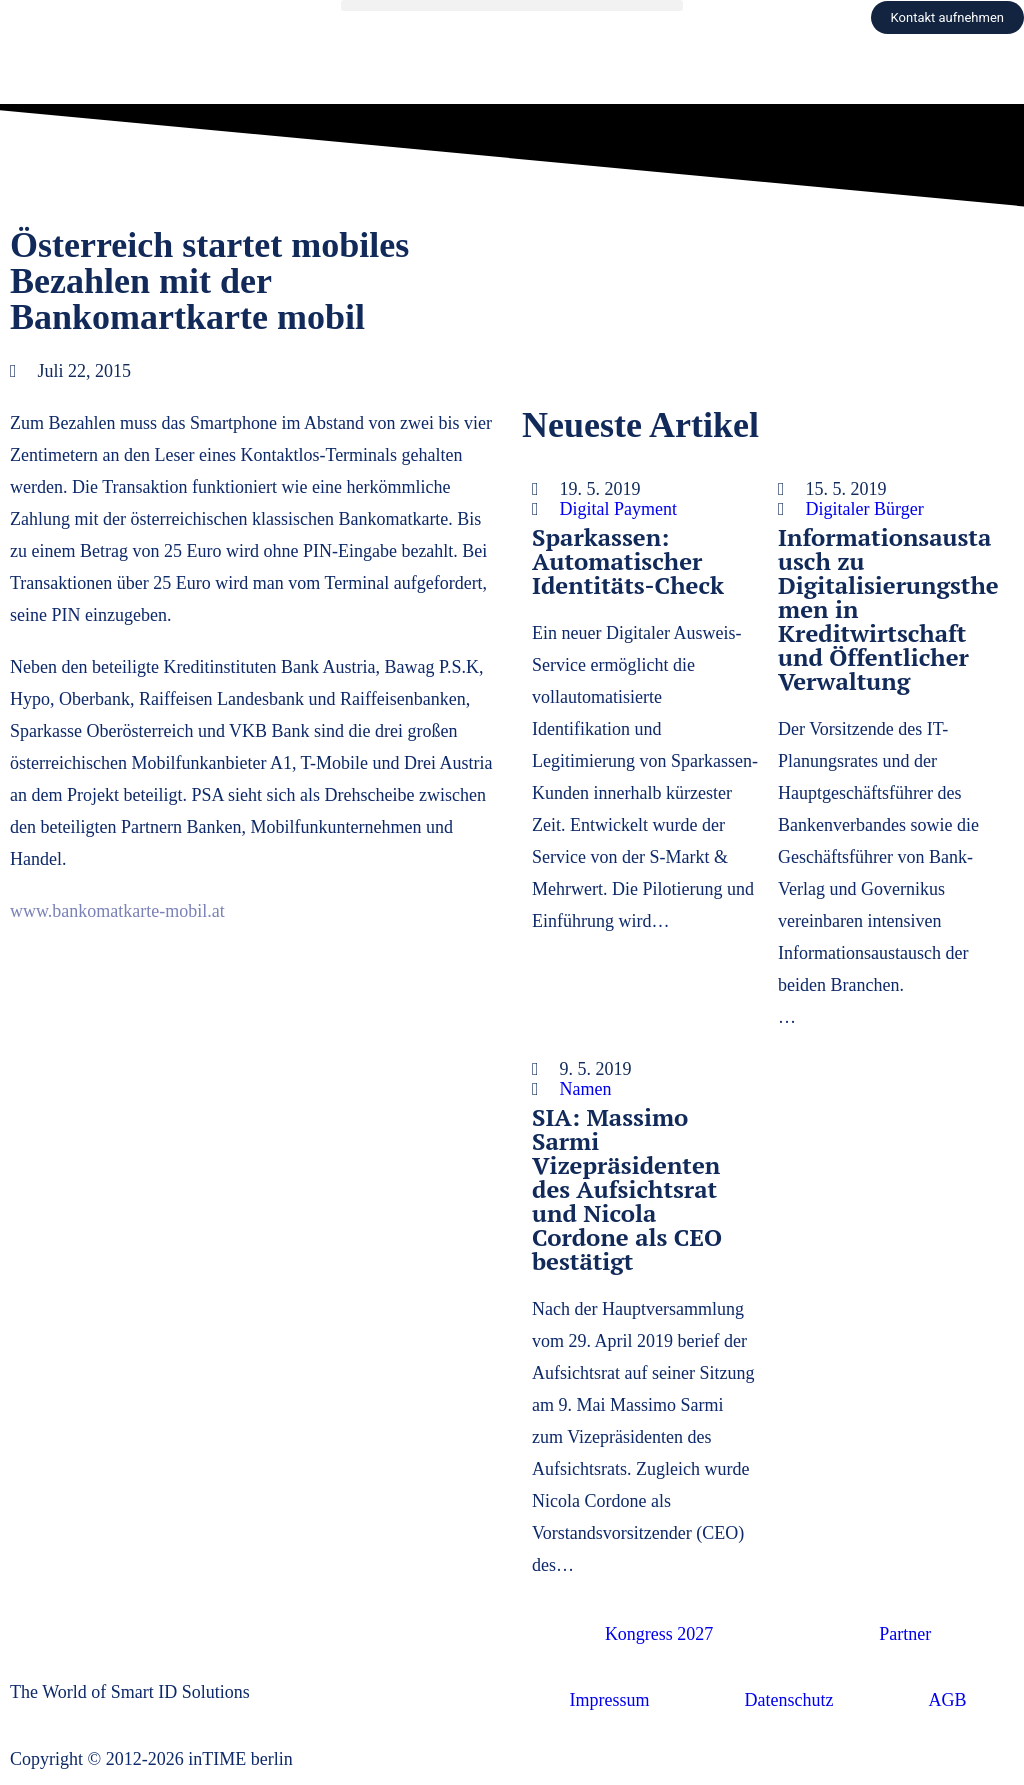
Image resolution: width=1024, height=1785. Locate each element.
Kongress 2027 (659, 1634)
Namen (586, 1089)
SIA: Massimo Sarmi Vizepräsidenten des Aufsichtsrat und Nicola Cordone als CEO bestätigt (627, 1189)
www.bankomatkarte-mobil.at (117, 911)
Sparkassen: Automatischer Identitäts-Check (628, 561)
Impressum (610, 1700)
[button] (511, 5)
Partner (905, 1634)
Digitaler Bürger (865, 509)
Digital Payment (618, 509)
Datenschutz (789, 1700)
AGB (947, 1700)
